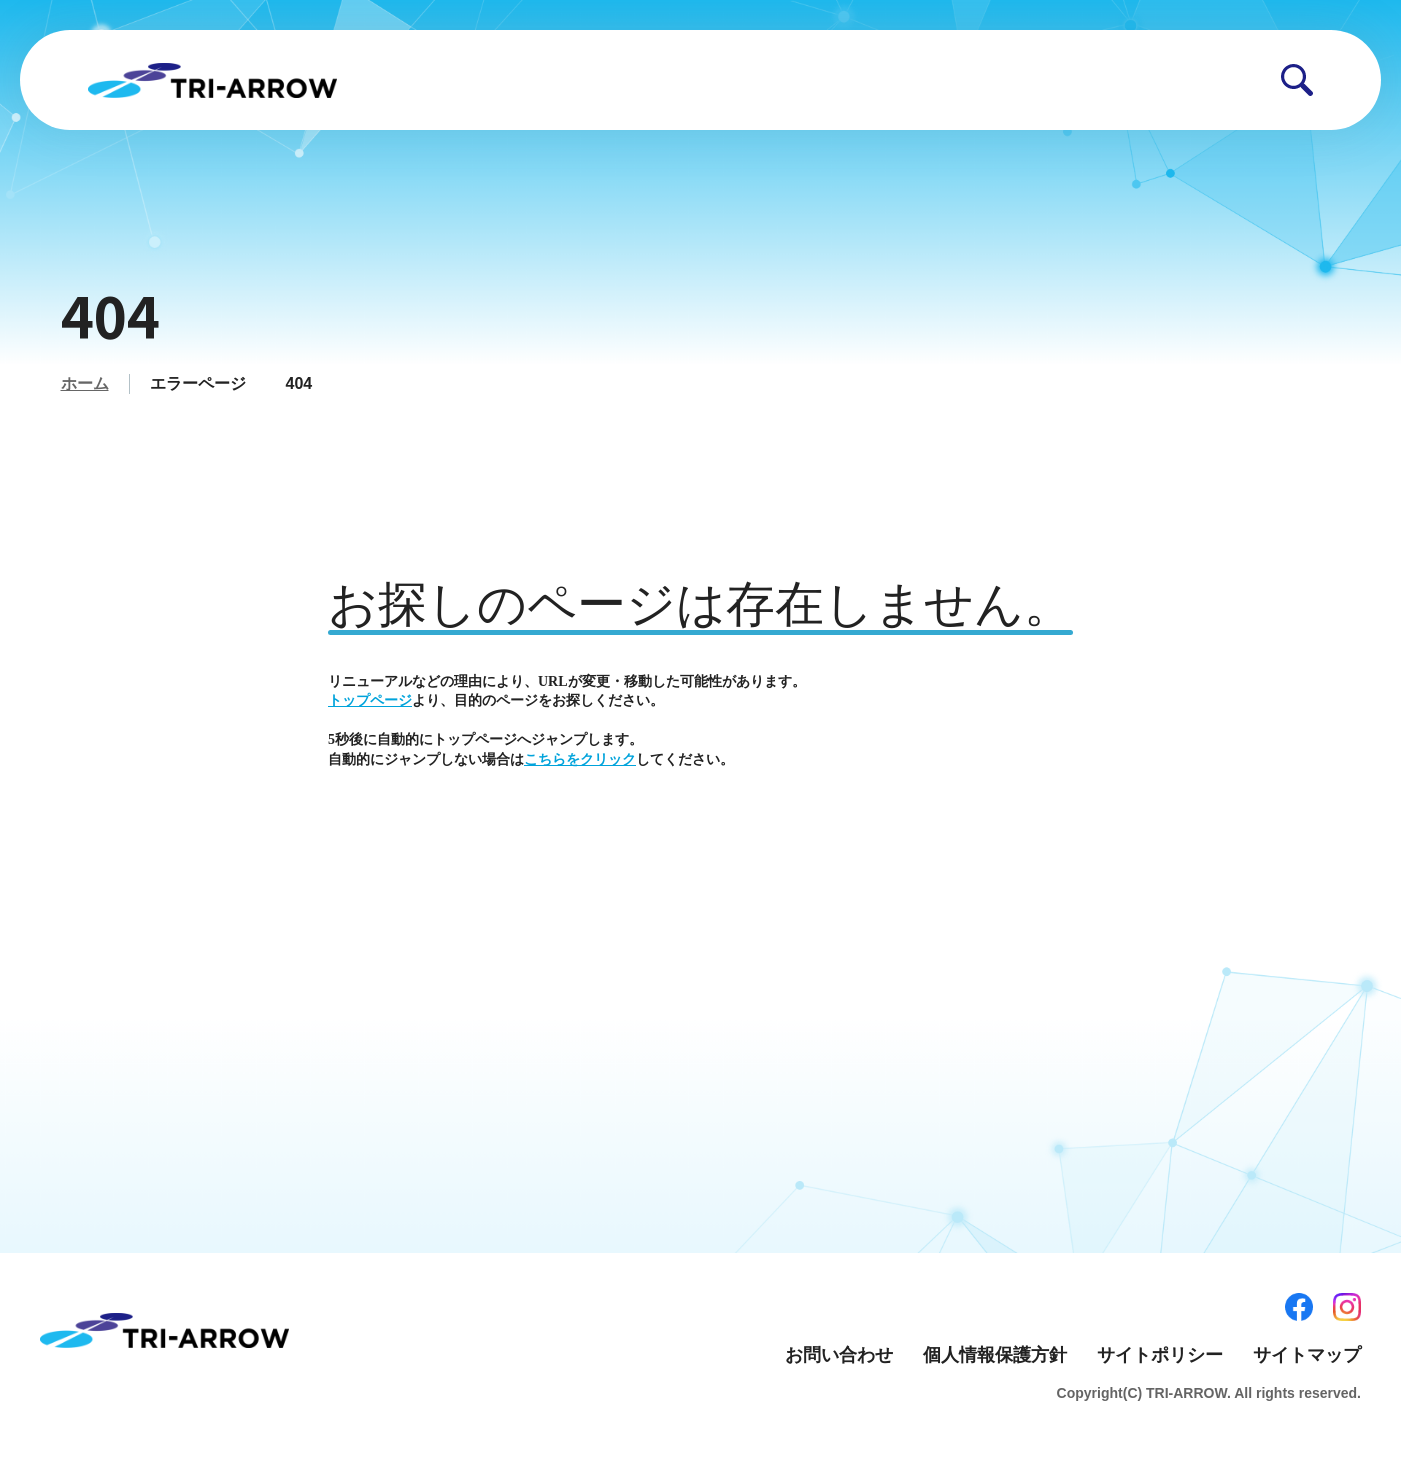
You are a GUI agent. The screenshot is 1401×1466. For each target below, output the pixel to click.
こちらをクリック (580, 759)
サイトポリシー (1160, 1355)
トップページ (370, 700)
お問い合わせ (839, 1355)
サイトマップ (1307, 1355)
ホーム (85, 383)
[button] (1297, 80)
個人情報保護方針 (995, 1355)
